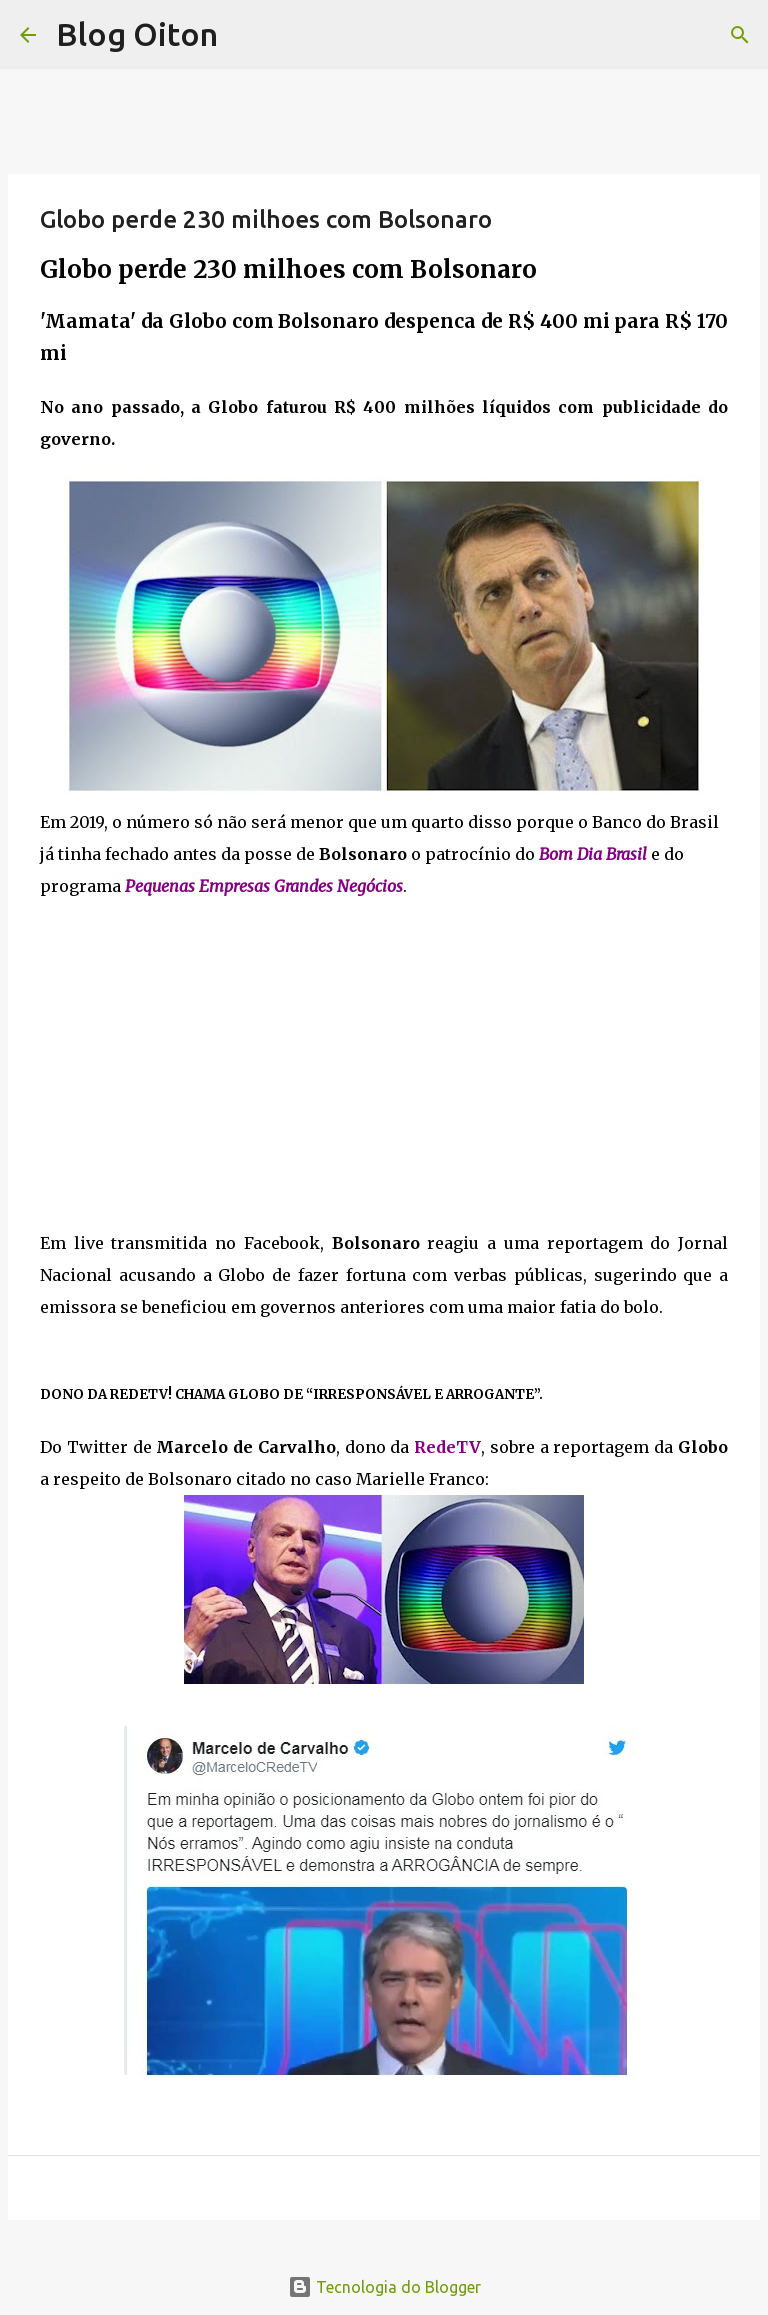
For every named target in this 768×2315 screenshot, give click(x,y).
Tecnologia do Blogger (384, 2287)
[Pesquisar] (740, 35)
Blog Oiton (137, 34)
